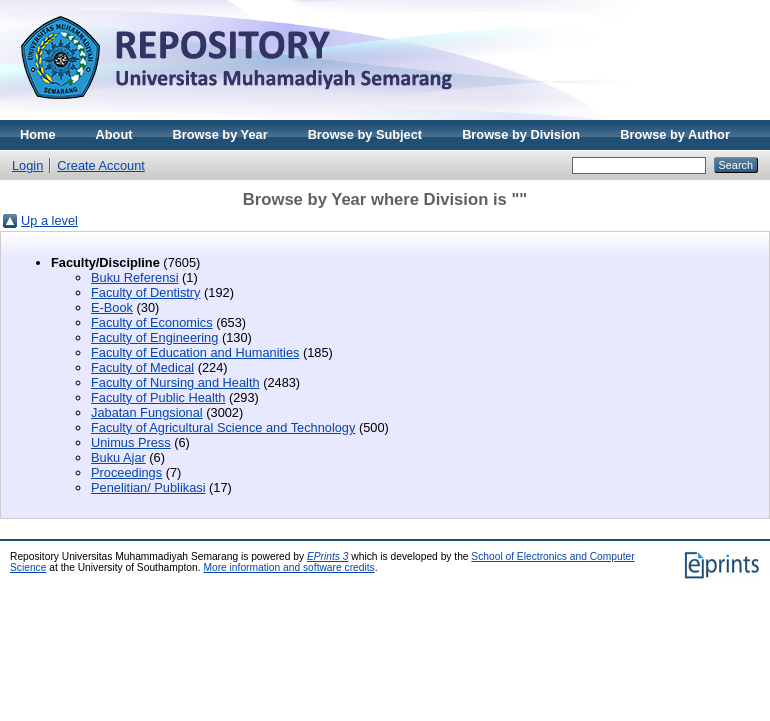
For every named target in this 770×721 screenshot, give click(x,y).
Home (38, 134)
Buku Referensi (135, 277)
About (114, 134)
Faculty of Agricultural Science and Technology (223, 427)
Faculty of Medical (142, 367)
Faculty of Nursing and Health (175, 382)
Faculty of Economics (152, 322)
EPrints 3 (328, 556)
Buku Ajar (118, 457)
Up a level (49, 220)
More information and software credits (288, 567)
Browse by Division (521, 134)
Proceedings (126, 472)
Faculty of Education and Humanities (195, 352)
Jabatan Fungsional (147, 412)
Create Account (101, 165)
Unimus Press (131, 442)
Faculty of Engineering (154, 337)
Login (27, 165)
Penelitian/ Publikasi (148, 487)
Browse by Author (675, 134)
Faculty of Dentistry (146, 292)
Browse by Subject (365, 134)
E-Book (112, 307)
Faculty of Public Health (158, 397)
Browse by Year (220, 134)
